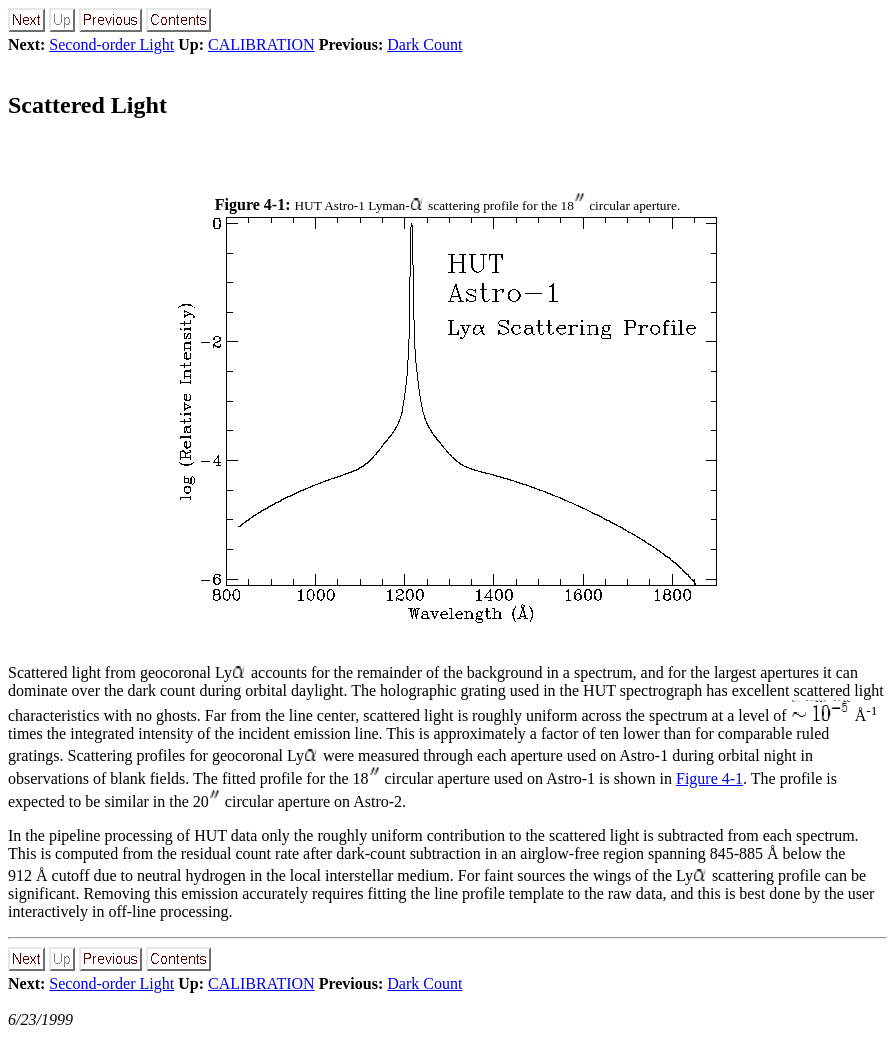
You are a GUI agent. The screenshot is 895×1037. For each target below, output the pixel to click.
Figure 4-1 (709, 778)
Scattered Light (87, 105)
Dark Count (424, 44)
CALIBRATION (261, 44)
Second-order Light (111, 44)
